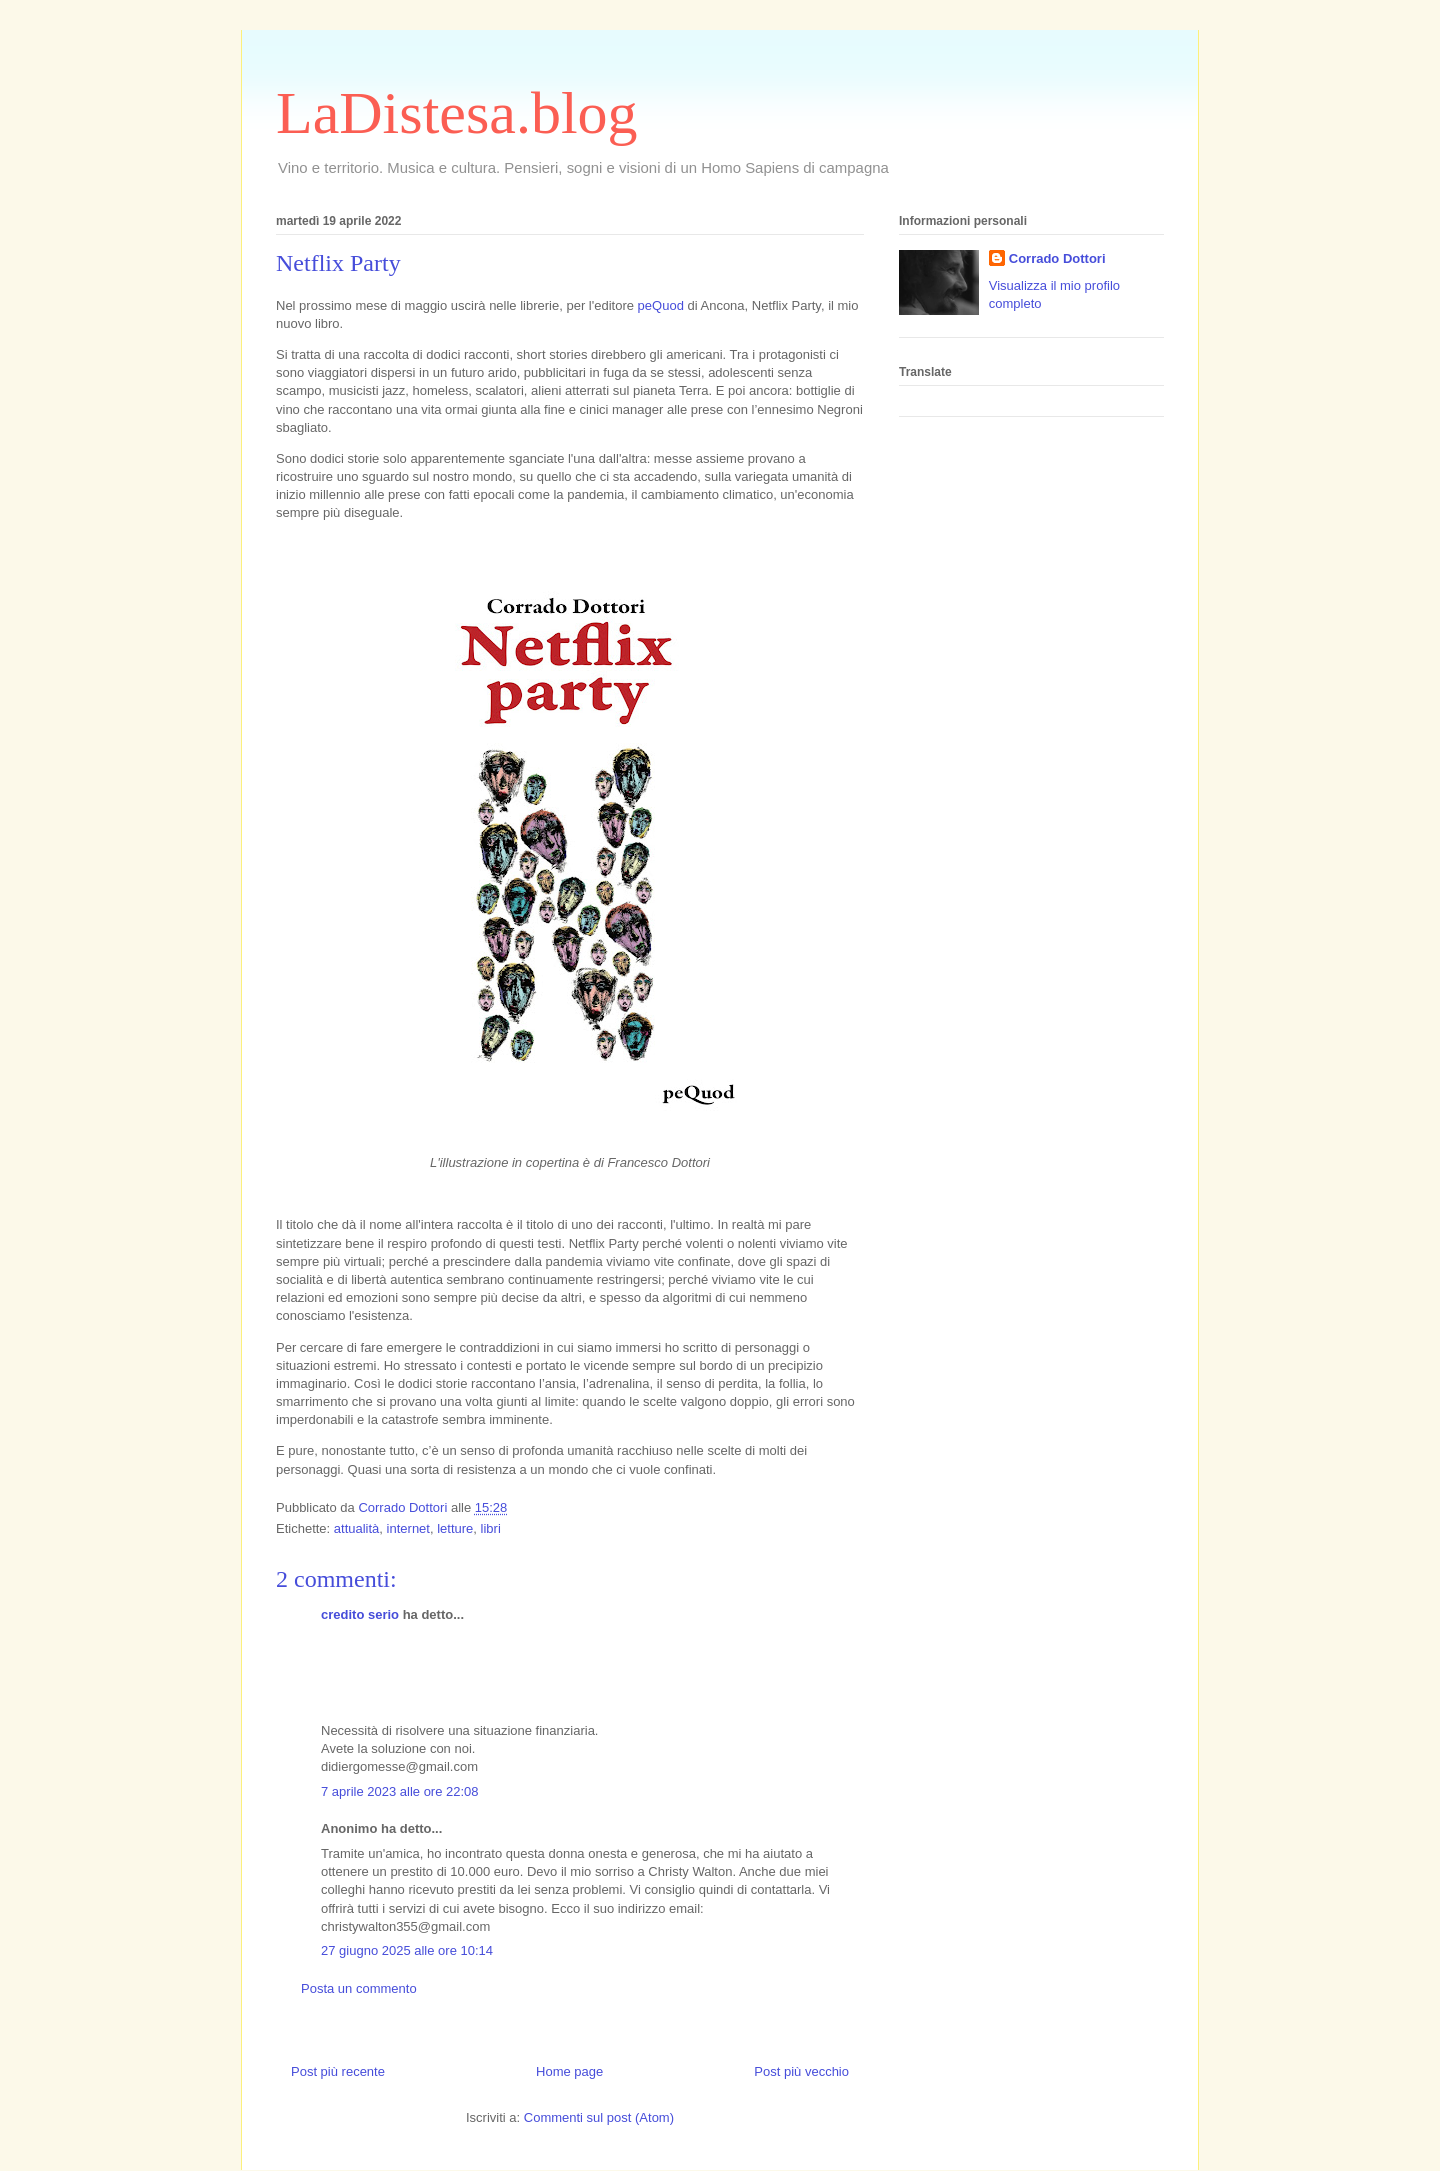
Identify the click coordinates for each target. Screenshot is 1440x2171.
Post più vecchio (801, 2071)
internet (408, 1528)
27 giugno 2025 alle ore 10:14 (407, 1950)
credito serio (360, 1614)
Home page (569, 2071)
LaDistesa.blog (457, 113)
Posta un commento (359, 1988)
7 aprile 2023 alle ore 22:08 (400, 1791)
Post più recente (338, 2071)
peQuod (661, 305)
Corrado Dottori (1057, 258)
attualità (357, 1528)
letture (455, 1528)
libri (491, 1528)
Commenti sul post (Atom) (599, 2117)
